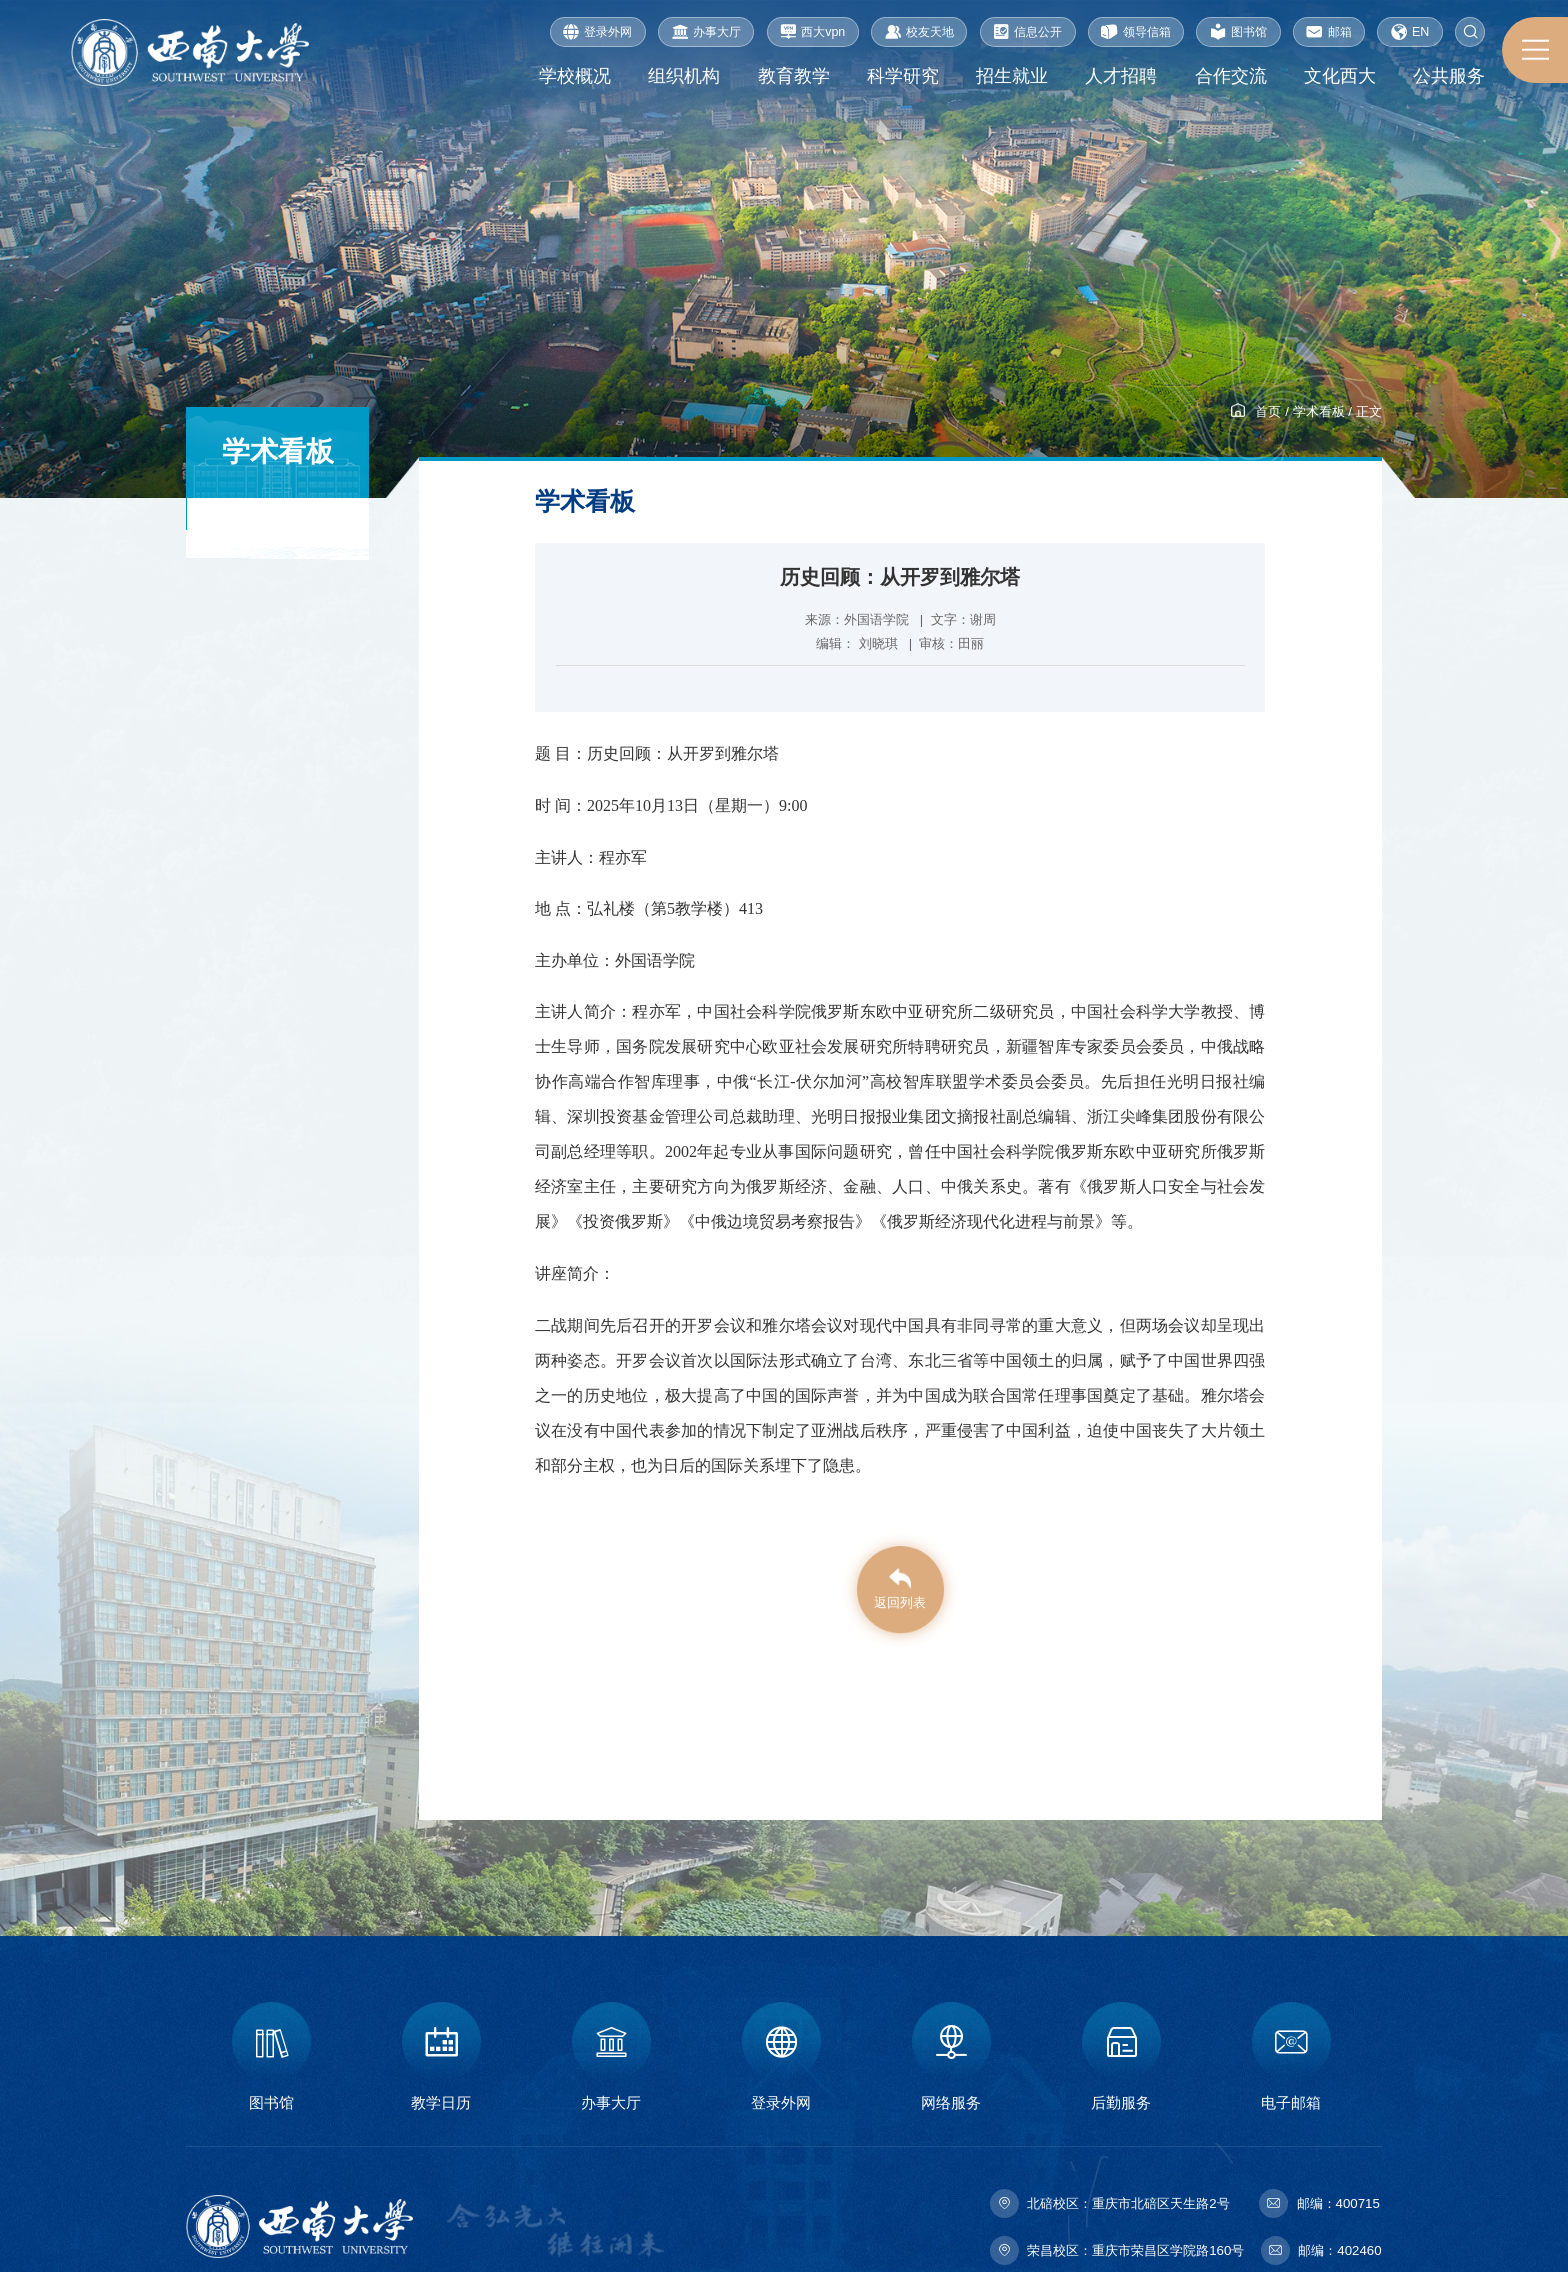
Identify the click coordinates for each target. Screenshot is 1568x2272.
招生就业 (1012, 75)
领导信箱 (1135, 32)
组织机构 (684, 75)
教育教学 (793, 75)
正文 (1369, 411)
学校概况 (574, 75)
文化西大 (1340, 75)
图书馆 (1238, 32)
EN (1410, 32)
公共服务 (1449, 75)
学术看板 (1319, 411)
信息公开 (1027, 32)
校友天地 (919, 32)
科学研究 (902, 75)
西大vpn (812, 32)
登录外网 (597, 32)
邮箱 (1328, 32)
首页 (1268, 411)
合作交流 (1230, 75)
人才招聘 (1121, 75)
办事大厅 (706, 32)
